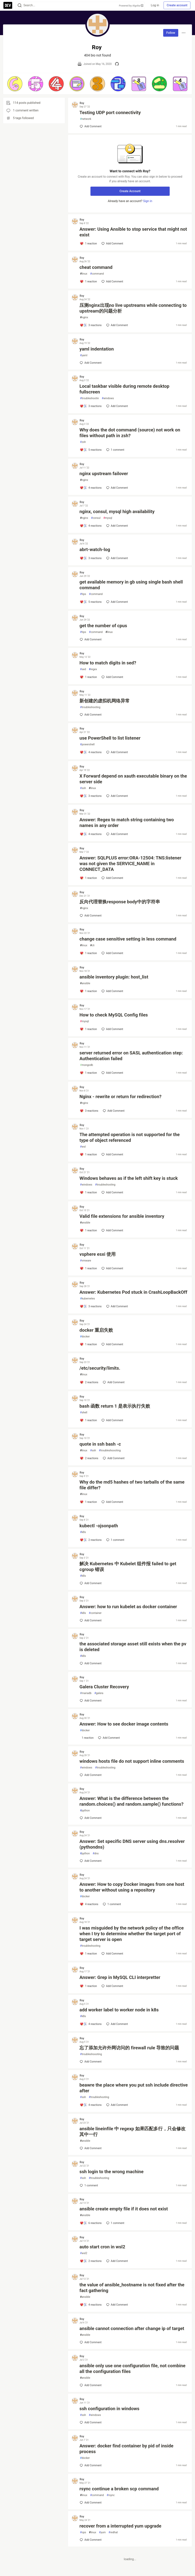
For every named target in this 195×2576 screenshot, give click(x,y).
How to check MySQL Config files (113, 1015)
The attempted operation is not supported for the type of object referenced (129, 1137)
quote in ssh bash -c (100, 1444)
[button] (15, 83)
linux (83, 274)
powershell (87, 744)
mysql (107, 518)
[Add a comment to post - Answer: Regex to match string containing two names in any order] (91, 834)
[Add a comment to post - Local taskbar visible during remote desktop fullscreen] (91, 406)
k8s (83, 1532)
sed (83, 669)
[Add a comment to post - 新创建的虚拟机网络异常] (91, 715)
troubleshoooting (110, 1450)
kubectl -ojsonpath (98, 1525)
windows (108, 398)
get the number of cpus (103, 625)
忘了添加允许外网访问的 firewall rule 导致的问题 (129, 2047)
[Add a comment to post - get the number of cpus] (91, 639)
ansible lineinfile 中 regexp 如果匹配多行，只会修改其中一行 (132, 2131)
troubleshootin (89, 398)
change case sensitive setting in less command (127, 939)
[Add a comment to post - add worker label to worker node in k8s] (91, 2024)
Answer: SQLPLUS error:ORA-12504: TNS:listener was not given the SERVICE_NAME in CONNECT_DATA (130, 863)
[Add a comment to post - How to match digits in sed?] (88, 677)
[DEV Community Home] (8, 5)
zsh (83, 442)
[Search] (19, 5)
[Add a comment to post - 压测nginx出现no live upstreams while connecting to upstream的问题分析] (91, 325)
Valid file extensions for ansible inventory (121, 1216)
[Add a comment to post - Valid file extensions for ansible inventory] (88, 1230)
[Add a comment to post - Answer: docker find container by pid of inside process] (91, 2465)
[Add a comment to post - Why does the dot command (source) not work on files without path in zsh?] (91, 449)
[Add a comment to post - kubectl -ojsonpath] (91, 1539)
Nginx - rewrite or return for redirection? (120, 1096)
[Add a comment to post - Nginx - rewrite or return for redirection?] (89, 1110)
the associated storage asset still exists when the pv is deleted (132, 1646)
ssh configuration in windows (109, 2408)
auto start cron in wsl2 (102, 2247)
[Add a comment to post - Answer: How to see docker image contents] (87, 1738)
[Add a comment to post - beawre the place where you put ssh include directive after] (91, 2104)
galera (98, 1693)
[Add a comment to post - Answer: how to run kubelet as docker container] (91, 1620)
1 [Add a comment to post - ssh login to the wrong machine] (88, 2185)
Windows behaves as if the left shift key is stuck (128, 1178)
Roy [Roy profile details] (82, 103)
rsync (111, 2495)
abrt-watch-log (94, 549)
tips (83, 594)
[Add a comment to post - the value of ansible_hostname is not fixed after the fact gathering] (91, 2304)
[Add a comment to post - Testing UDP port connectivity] (91, 126)
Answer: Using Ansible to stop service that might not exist (133, 232)
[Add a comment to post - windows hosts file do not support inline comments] (91, 1775)
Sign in (147, 201)
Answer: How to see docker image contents (123, 1724)
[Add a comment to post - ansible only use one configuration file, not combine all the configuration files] (91, 2385)
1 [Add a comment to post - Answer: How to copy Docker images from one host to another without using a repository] (111, 1904)
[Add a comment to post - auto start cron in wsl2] (91, 2261)
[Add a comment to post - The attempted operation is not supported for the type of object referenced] (88, 1154)
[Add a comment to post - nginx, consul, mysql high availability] (91, 525)
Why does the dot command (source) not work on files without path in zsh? (129, 432)
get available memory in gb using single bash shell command (131, 584)
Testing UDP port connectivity (110, 112)
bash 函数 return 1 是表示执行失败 (114, 1406)
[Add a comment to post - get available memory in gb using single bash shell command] (91, 601)
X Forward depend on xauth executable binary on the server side (133, 778)
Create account (177, 5)
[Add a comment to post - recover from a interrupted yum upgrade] (91, 2540)
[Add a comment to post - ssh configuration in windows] (91, 2422)
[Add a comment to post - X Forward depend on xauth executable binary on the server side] (91, 795)
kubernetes (87, 1299)
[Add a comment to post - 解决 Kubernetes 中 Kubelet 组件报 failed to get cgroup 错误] (91, 1583)
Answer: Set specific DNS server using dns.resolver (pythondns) (132, 1844)
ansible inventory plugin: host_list (113, 977)
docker (85, 1337)
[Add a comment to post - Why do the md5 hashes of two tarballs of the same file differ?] (88, 1501)
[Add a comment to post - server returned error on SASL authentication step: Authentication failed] (88, 1072)
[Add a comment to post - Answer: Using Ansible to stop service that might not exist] (88, 243)
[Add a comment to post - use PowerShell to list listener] (91, 752)
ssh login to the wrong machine (111, 2171)
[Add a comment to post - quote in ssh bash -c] (89, 1458)
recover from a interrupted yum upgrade (120, 2526)
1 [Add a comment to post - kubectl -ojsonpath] (114, 1540)
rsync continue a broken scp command (119, 2488)
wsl (83, 1147)
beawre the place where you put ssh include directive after (133, 2087)
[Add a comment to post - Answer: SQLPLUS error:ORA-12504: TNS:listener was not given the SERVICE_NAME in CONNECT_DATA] (88, 878)
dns (95, 1853)
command (97, 274)
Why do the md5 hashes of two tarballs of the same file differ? (131, 1484)
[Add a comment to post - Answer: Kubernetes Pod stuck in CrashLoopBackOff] (91, 1306)
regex (93, 669)
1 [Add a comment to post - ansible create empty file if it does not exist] (114, 2223)
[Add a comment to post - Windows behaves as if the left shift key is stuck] (88, 1192)
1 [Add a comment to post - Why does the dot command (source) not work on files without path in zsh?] (114, 449)
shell (83, 1413)
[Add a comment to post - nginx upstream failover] (91, 487)
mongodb (86, 1065)
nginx (84, 317)
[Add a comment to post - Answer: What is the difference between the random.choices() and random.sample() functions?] (91, 1818)
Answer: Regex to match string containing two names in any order (126, 822)
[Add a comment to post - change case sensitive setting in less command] (88, 953)
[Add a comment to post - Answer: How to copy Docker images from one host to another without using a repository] (89, 1904)
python (85, 1811)
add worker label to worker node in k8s (119, 2010)
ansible (85, 983)
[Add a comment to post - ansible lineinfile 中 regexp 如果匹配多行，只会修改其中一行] (91, 2148)
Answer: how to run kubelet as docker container (128, 1606)
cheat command (95, 267)
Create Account (130, 191)
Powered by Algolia (131, 5)
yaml (83, 355)
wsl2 (83, 2253)
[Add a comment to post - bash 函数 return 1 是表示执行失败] (88, 1420)
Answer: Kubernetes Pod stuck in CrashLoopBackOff (133, 1292)
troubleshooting (90, 707)
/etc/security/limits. (99, 1368)
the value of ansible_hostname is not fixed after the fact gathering (131, 2287)
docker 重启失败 (96, 1330)
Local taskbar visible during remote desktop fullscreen (124, 389)
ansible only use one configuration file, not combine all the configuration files (132, 2368)
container (95, 1613)
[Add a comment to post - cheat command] (88, 281)
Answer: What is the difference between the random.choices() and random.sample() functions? (131, 1801)
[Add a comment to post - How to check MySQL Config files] (88, 1029)
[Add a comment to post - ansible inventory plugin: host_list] (88, 991)
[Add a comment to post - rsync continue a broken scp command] (91, 2502)
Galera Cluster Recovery (104, 1686)
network (85, 119)
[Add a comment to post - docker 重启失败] (88, 1344)
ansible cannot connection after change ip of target (131, 2328)
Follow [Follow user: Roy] (170, 33)
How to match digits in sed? (107, 663)
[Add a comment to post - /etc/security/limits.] (89, 1382)
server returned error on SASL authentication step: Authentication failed (131, 1055)
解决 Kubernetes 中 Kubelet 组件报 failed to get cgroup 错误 (127, 1566)
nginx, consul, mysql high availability (116, 511)
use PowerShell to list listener (110, 738)
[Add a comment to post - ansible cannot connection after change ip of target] (91, 2342)
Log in (155, 5)
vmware (85, 1261)
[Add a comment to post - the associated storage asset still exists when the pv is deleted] (91, 1663)
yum (102, 2532)
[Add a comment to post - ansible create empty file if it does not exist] (91, 2223)
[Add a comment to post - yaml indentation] (91, 363)
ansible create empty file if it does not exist (123, 2209)
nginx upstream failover (103, 473)
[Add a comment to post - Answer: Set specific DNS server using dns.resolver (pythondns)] (91, 1861)
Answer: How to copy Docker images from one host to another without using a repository (131, 1887)
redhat (113, 2532)
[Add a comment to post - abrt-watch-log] (91, 558)
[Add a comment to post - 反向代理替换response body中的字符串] (91, 915)
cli (92, 945)
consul (96, 518)
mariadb (85, 1693)
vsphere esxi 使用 (97, 1254)
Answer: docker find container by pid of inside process (126, 2448)
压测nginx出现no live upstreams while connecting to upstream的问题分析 (133, 308)
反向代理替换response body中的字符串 (119, 901)
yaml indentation (96, 349)
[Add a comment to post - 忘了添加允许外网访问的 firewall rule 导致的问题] (91, 2062)
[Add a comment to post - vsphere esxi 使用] (88, 1268)
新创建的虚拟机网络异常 (104, 701)
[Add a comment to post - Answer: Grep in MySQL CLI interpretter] (88, 1986)
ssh (83, 788)
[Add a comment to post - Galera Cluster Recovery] (91, 1700)
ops (83, 2532)
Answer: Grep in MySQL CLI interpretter (119, 1977)
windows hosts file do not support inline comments (131, 1761)
